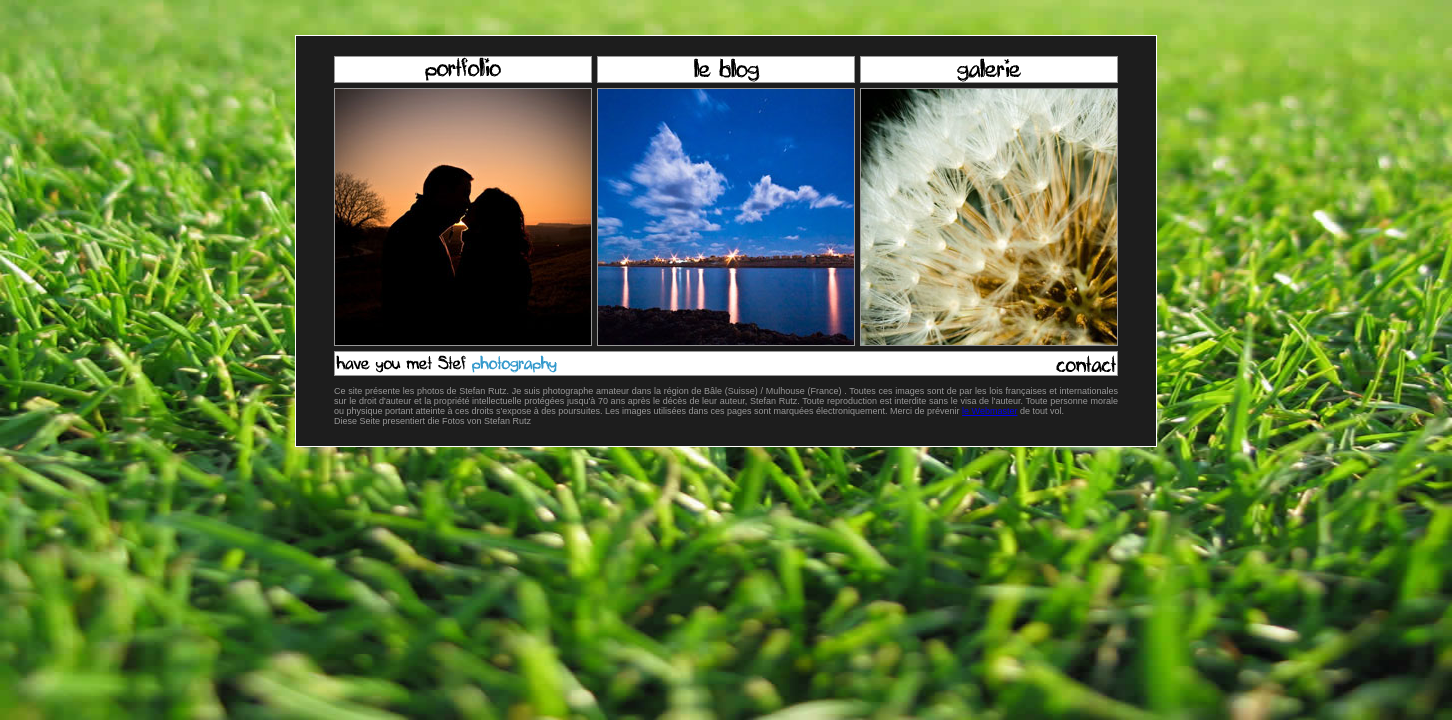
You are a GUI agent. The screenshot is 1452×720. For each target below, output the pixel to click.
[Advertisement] (726, 542)
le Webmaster (989, 411)
